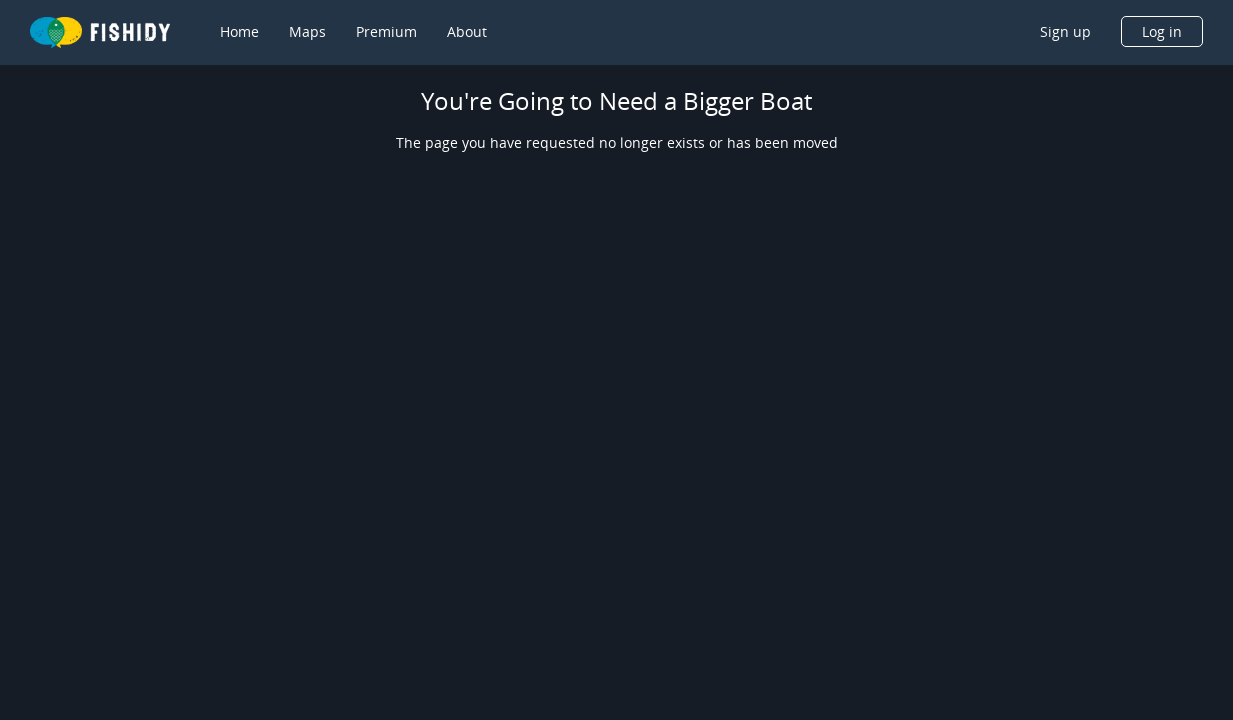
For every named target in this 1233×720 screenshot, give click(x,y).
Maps (307, 31)
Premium (386, 31)
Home (239, 31)
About (467, 31)
